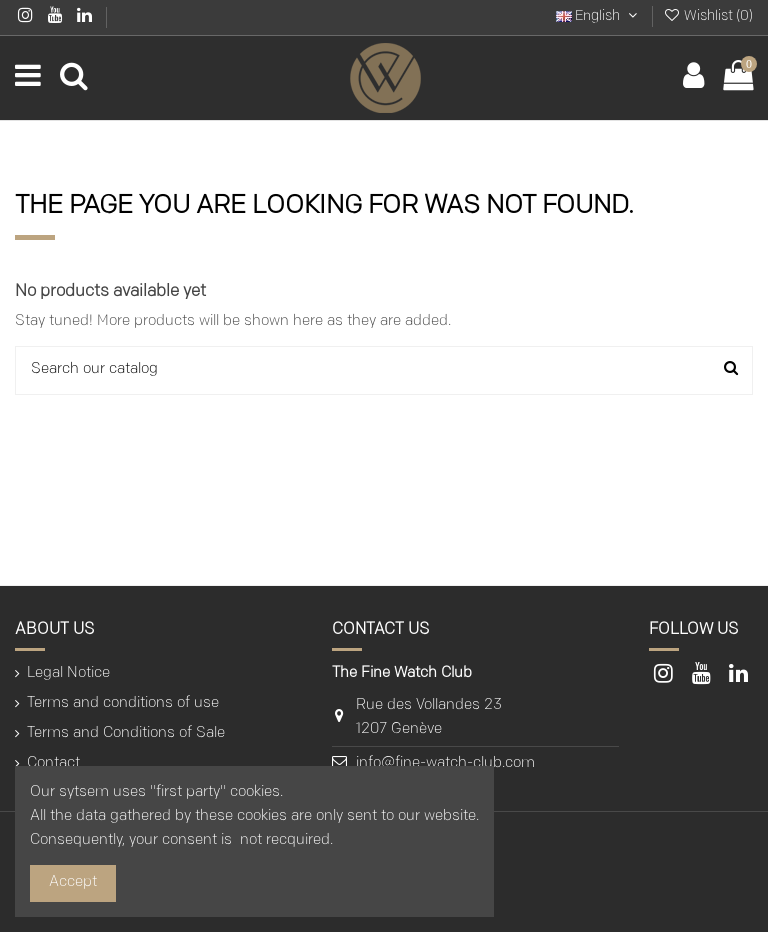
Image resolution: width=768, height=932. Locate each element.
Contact (53, 763)
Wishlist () (708, 16)
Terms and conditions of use (123, 703)
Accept (73, 882)
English (598, 16)
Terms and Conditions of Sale (126, 733)
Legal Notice (68, 673)
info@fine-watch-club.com (445, 763)
